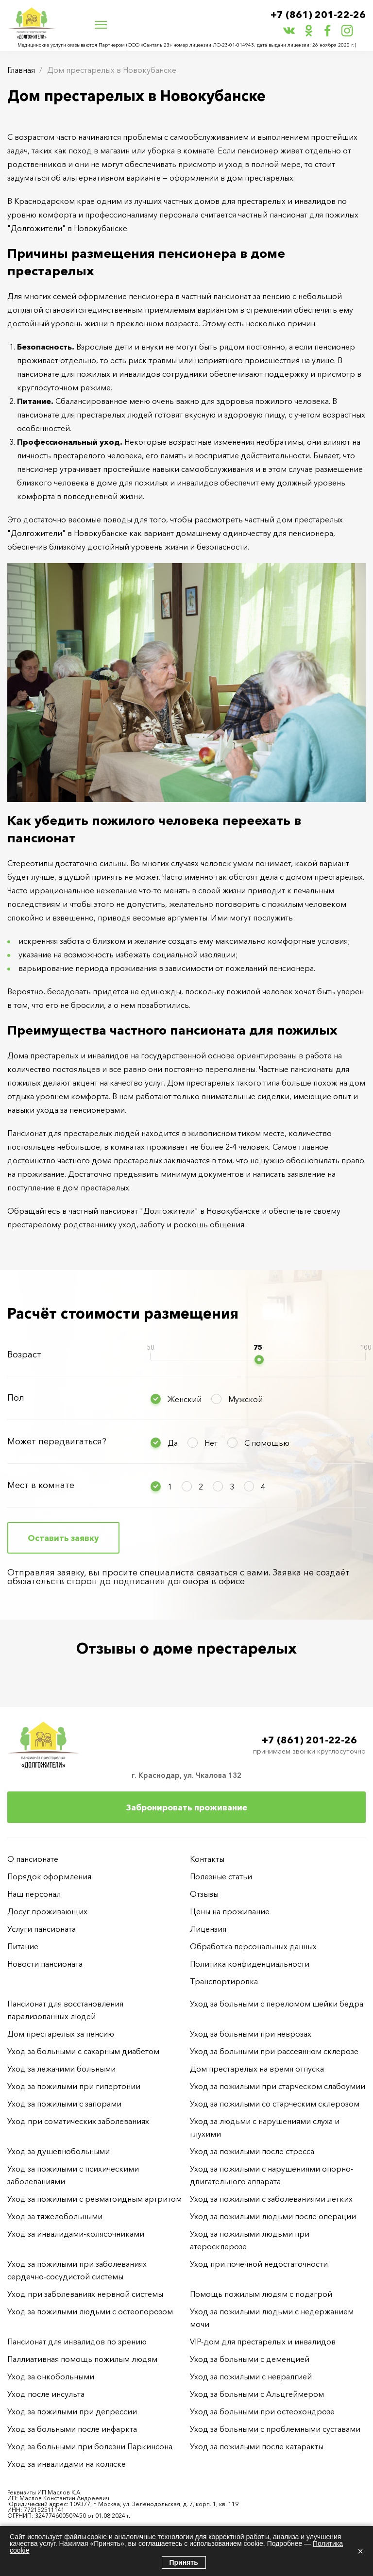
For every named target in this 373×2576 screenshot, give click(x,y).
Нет (211, 1443)
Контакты (207, 1859)
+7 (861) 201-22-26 (318, 15)
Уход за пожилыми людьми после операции (273, 2216)
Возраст (24, 1354)
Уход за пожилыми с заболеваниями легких (271, 2199)
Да (173, 1443)
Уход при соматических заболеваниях (78, 2121)
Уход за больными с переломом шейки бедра (276, 2003)
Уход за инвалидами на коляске (66, 2464)
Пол (15, 1397)
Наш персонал (34, 1894)
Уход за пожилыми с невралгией (251, 2376)
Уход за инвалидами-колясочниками (75, 2234)
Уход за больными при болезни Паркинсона (89, 2446)
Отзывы (204, 1894)
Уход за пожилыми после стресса (252, 2151)
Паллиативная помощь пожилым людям (82, 2359)
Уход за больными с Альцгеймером (257, 2394)
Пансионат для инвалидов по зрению (77, 2341)
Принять (184, 2562)
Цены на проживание (230, 1911)
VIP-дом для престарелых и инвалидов (263, 2341)
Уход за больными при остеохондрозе (262, 2411)
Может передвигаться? (56, 1441)
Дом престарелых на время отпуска (257, 2069)
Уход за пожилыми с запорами (64, 2103)
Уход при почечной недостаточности (259, 2264)
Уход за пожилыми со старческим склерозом (274, 2103)
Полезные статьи (221, 1876)
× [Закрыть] (360, 2551)
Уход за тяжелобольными (54, 2216)
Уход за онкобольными (50, 2376)
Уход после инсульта (46, 2394)
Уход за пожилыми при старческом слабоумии (277, 2086)
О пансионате (32, 1859)
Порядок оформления (49, 1876)
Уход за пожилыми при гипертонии (73, 2086)
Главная (21, 70)
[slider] (259, 1359)
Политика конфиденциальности (249, 1964)
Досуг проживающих (47, 1911)
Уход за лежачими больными (61, 2069)
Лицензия (208, 1929)
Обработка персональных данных (253, 1946)
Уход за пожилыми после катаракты (256, 2446)
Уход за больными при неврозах (250, 2034)
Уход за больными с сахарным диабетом (83, 2051)
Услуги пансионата (41, 1929)
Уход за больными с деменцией (249, 2359)
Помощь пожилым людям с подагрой (261, 2294)
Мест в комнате (40, 1485)
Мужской (245, 1399)
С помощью (266, 1443)
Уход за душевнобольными (58, 2151)
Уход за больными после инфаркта (72, 2429)
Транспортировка (224, 1981)
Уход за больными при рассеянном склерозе (274, 2051)
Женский (185, 1399)
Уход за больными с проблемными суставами (275, 2429)
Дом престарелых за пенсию (60, 2034)
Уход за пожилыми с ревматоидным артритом (94, 2199)
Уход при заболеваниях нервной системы (85, 2294)
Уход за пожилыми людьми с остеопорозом (90, 2311)
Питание (22, 1946)
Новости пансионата (45, 1964)
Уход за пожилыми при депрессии (72, 2411)
